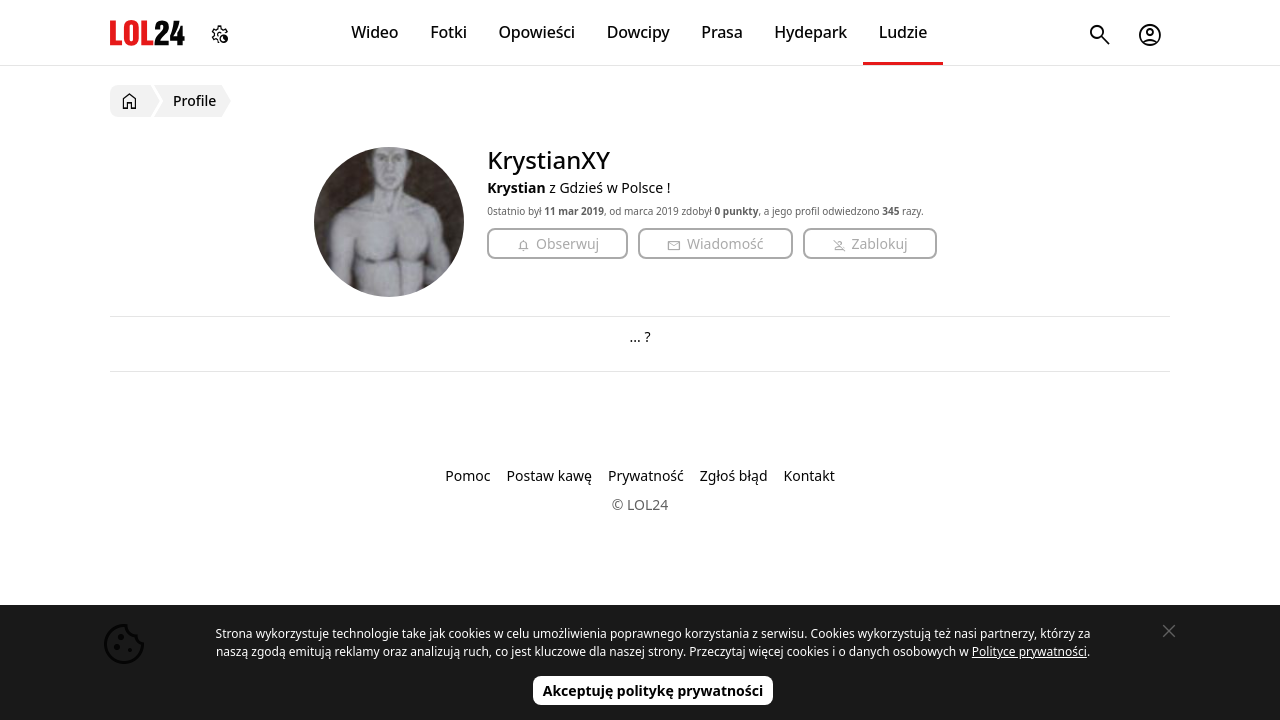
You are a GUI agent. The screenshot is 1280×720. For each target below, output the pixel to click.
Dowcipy (638, 32)
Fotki (448, 32)
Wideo (374, 32)
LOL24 (147, 32)
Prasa (721, 32)
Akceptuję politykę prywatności (653, 690)
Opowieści (537, 32)
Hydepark (810, 32)
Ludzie (903, 32)
